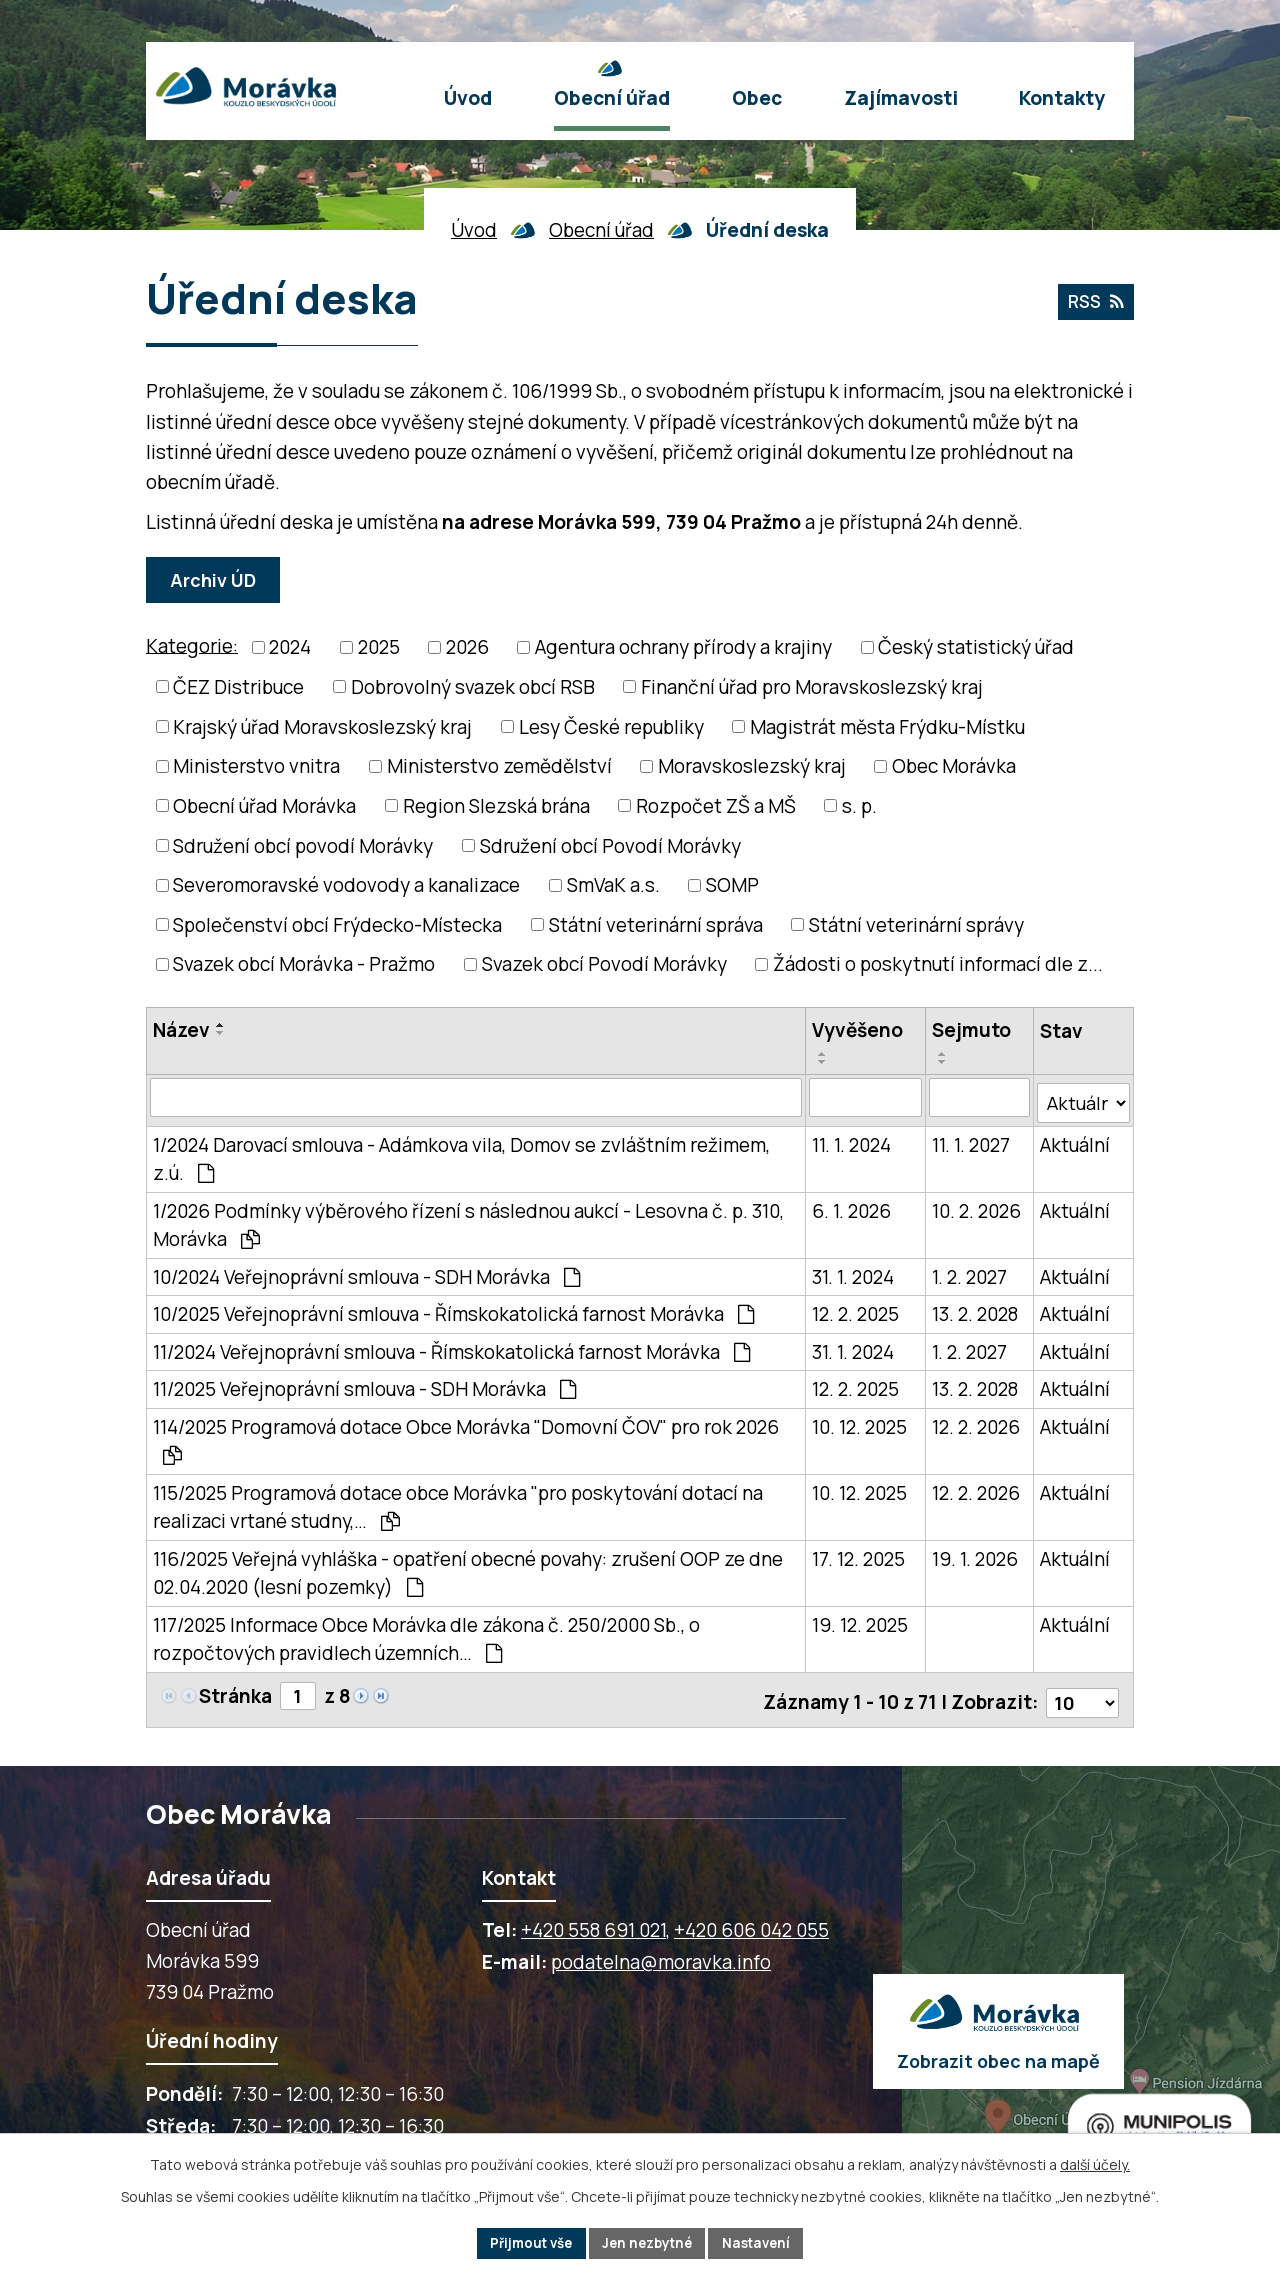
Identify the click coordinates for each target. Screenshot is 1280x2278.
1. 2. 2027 (969, 1272)
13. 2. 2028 (975, 1309)
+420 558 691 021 (593, 1920)
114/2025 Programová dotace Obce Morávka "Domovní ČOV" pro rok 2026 (466, 1435)
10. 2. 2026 (976, 1206)
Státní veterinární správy (916, 925)
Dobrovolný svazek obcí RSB (473, 687)
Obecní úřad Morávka (264, 806)
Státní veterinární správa (656, 925)
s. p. (859, 806)
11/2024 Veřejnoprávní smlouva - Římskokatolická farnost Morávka (451, 1347)
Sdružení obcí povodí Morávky (303, 845)
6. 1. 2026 (851, 1206)
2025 (379, 647)
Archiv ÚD (216, 580)
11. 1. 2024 (851, 1140)
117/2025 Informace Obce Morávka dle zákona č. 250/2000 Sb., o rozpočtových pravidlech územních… (426, 1634)
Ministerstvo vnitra (256, 766)
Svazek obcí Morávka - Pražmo (304, 964)
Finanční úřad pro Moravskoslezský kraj (812, 687)
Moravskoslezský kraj (752, 766)
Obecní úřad (601, 230)
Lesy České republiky (611, 727)
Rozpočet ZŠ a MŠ (716, 806)
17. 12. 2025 (858, 1554)
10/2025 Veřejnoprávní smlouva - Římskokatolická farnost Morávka (453, 1309)
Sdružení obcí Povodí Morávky (610, 845)
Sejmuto (971, 1030)
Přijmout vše (524, 2242)
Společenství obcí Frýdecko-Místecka (337, 925)
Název (181, 1030)
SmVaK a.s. (613, 885)
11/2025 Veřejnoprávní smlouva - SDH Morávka (364, 1384)
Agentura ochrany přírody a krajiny (683, 647)
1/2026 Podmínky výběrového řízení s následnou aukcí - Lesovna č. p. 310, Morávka (468, 1220)
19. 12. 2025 (860, 1620)
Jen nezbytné (648, 2242)
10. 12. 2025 (859, 1422)
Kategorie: (192, 646)
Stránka (235, 1691)
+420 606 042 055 (751, 1920)
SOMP (732, 885)
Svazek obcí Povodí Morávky (604, 964)
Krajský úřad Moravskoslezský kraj (322, 727)
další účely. (1095, 2162)
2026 (467, 647)
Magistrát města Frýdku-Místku (887, 727)
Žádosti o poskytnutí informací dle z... (938, 964)
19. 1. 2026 (975, 1554)
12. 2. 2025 (855, 1309)
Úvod (474, 230)
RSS (1093, 304)
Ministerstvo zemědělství (499, 766)
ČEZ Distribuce (238, 687)
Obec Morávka (954, 766)
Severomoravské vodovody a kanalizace (346, 885)
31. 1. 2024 (853, 1272)
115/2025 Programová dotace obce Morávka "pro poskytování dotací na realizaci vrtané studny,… (458, 1502)
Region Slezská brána (496, 806)
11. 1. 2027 (971, 1140)
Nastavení (764, 2242)
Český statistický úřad (976, 647)
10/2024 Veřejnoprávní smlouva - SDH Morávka (366, 1272)
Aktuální (1075, 1140)
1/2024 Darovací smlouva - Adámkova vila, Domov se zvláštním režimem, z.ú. (461, 1154)
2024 (290, 647)
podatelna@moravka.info (661, 1952)
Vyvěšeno (857, 1030)
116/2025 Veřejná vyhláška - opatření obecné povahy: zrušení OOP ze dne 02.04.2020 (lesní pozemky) (468, 1568)
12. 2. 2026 (976, 1422)
